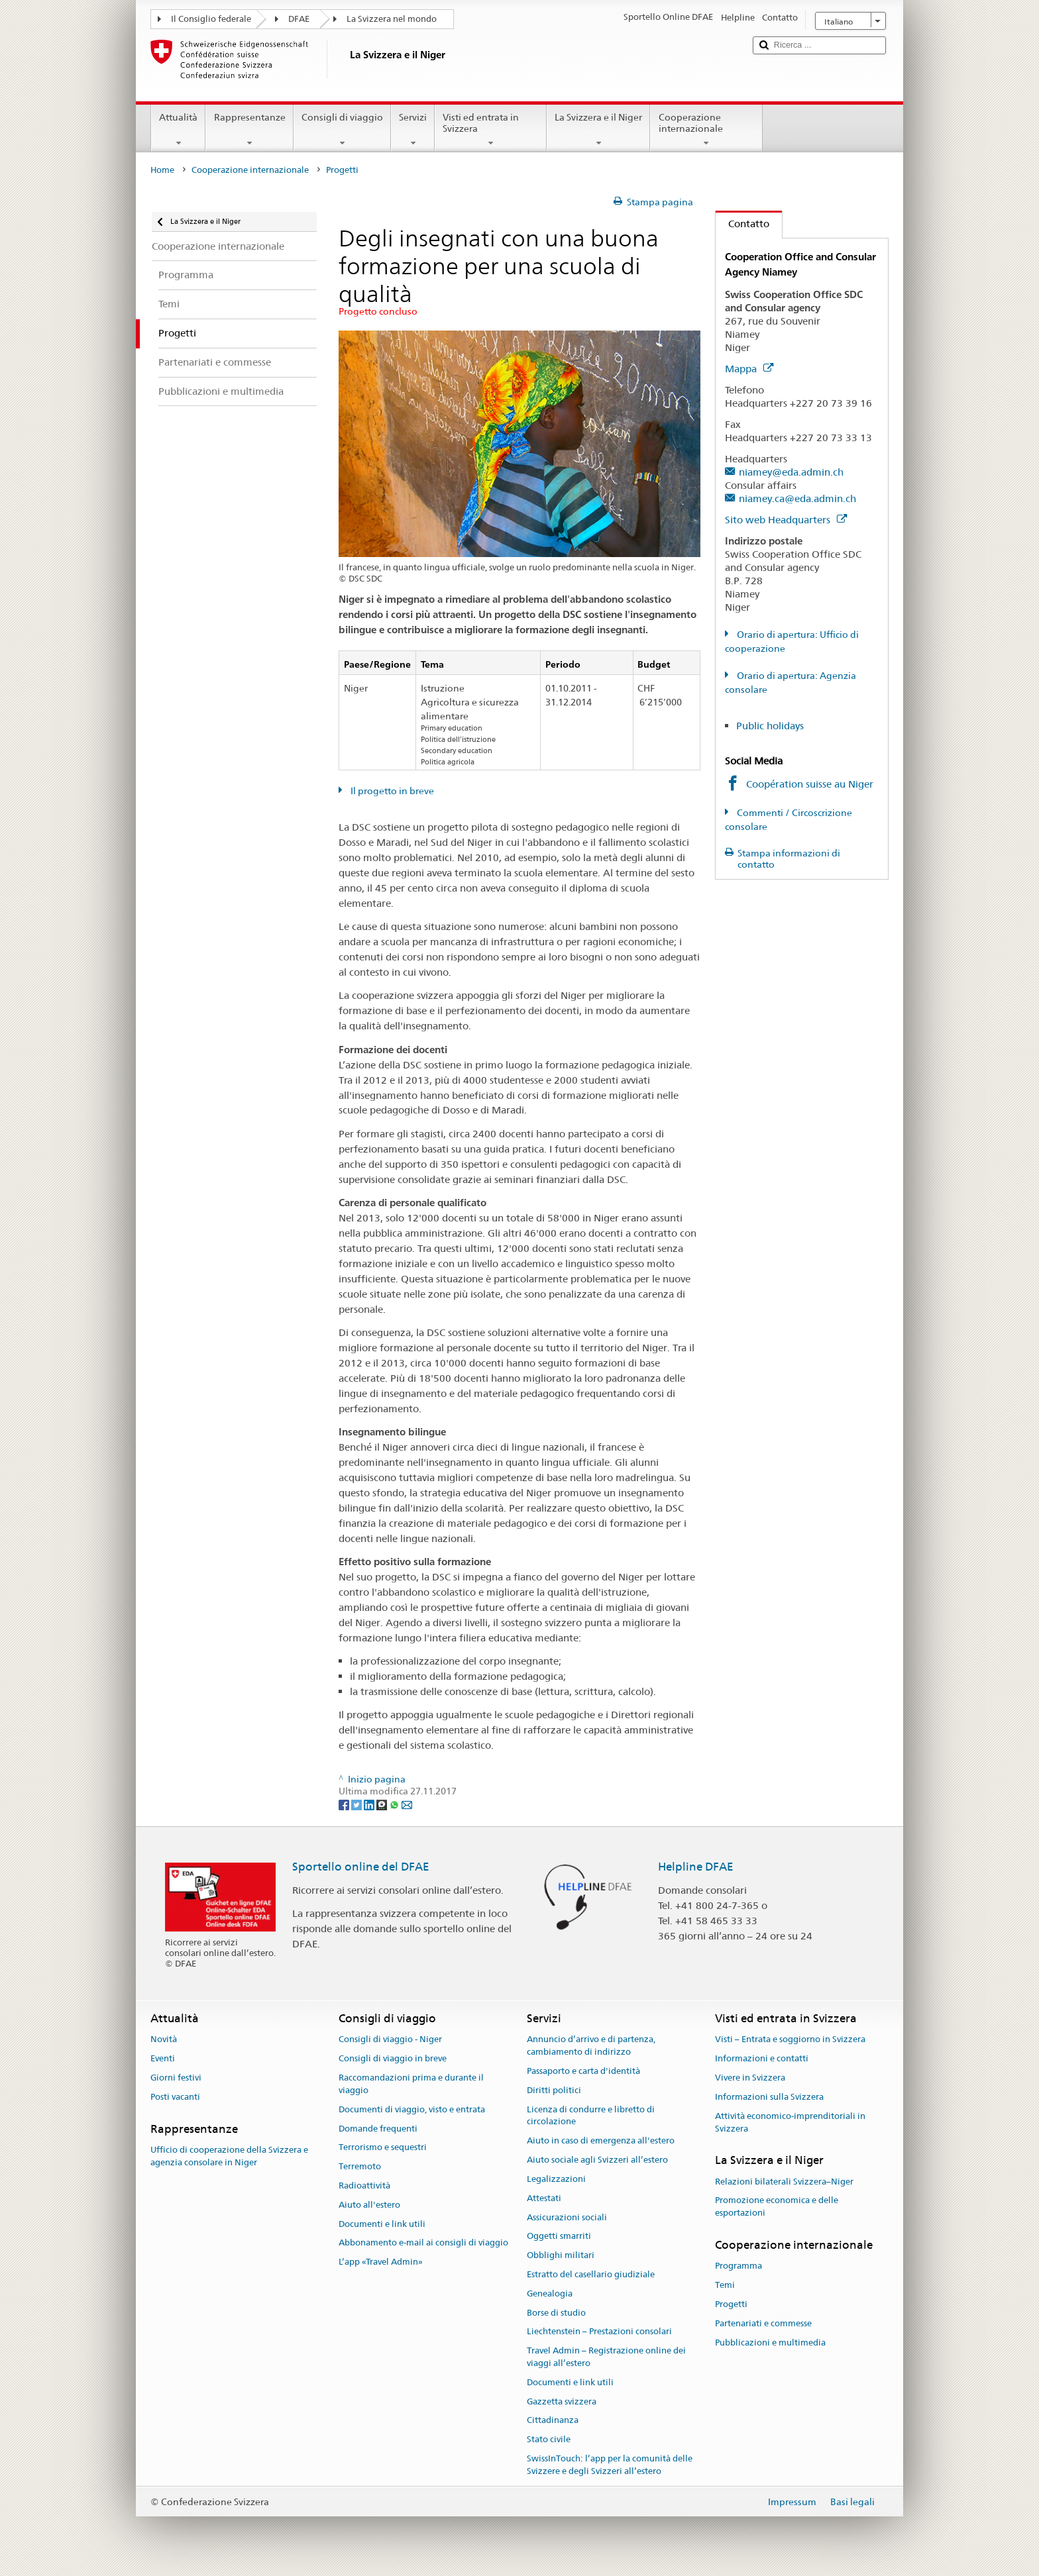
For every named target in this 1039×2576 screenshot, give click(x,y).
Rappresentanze (249, 130)
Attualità (178, 130)
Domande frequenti (378, 2129)
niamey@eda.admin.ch (791, 472)
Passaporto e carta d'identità (583, 2071)
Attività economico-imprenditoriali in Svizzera (790, 2122)
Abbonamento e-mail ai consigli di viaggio (423, 2243)
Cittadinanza (552, 2421)
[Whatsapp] (395, 1803)
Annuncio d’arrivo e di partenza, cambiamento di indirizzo (591, 2046)
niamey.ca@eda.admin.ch (797, 498)
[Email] (407, 1803)
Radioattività (364, 2185)
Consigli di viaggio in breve (393, 2059)
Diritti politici (554, 2090)
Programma (738, 2266)
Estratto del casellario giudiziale (591, 2274)
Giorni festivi (175, 2078)
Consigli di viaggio (342, 130)
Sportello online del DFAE (360, 1866)
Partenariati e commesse (763, 2323)
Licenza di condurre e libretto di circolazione (591, 2115)
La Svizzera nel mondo (392, 19)
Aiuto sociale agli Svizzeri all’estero (597, 2160)
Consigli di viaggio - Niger (390, 2040)
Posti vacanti (175, 2097)
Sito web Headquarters (786, 519)
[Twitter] (357, 1803)
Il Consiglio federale (211, 19)
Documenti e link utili (382, 2224)
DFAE (298, 19)
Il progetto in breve (391, 791)
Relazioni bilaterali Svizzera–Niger (784, 2182)
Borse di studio (556, 2313)
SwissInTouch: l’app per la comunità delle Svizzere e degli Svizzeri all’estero (609, 2464)
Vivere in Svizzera (750, 2078)
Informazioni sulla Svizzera (769, 2097)
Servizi (413, 130)
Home (162, 170)
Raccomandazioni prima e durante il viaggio (411, 2084)
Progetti (731, 2304)
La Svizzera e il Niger (598, 130)
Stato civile (549, 2440)
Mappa (749, 368)
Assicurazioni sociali (567, 2217)
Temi (725, 2285)
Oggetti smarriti (559, 2236)
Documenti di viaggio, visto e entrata (412, 2109)
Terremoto (360, 2166)
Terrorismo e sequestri (383, 2148)
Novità (163, 2040)
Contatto (742, 223)
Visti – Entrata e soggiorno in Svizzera (790, 2040)
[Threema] (382, 1803)
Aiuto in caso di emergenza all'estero (601, 2141)
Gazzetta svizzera (561, 2401)
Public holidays (770, 725)
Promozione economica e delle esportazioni (776, 2207)
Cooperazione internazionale (706, 130)
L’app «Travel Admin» (381, 2262)
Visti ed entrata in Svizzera (490, 130)
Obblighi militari (560, 2255)
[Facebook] (345, 1803)
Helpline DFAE (696, 1866)
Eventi (162, 2059)
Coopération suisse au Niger (809, 784)
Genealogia (550, 2293)
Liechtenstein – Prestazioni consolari (599, 2332)
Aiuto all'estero (369, 2205)
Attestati (544, 2198)
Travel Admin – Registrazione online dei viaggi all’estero (606, 2356)
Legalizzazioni (556, 2179)
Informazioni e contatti (761, 2059)
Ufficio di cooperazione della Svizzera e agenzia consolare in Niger (229, 2156)
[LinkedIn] (370, 1803)
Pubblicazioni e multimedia (770, 2342)
